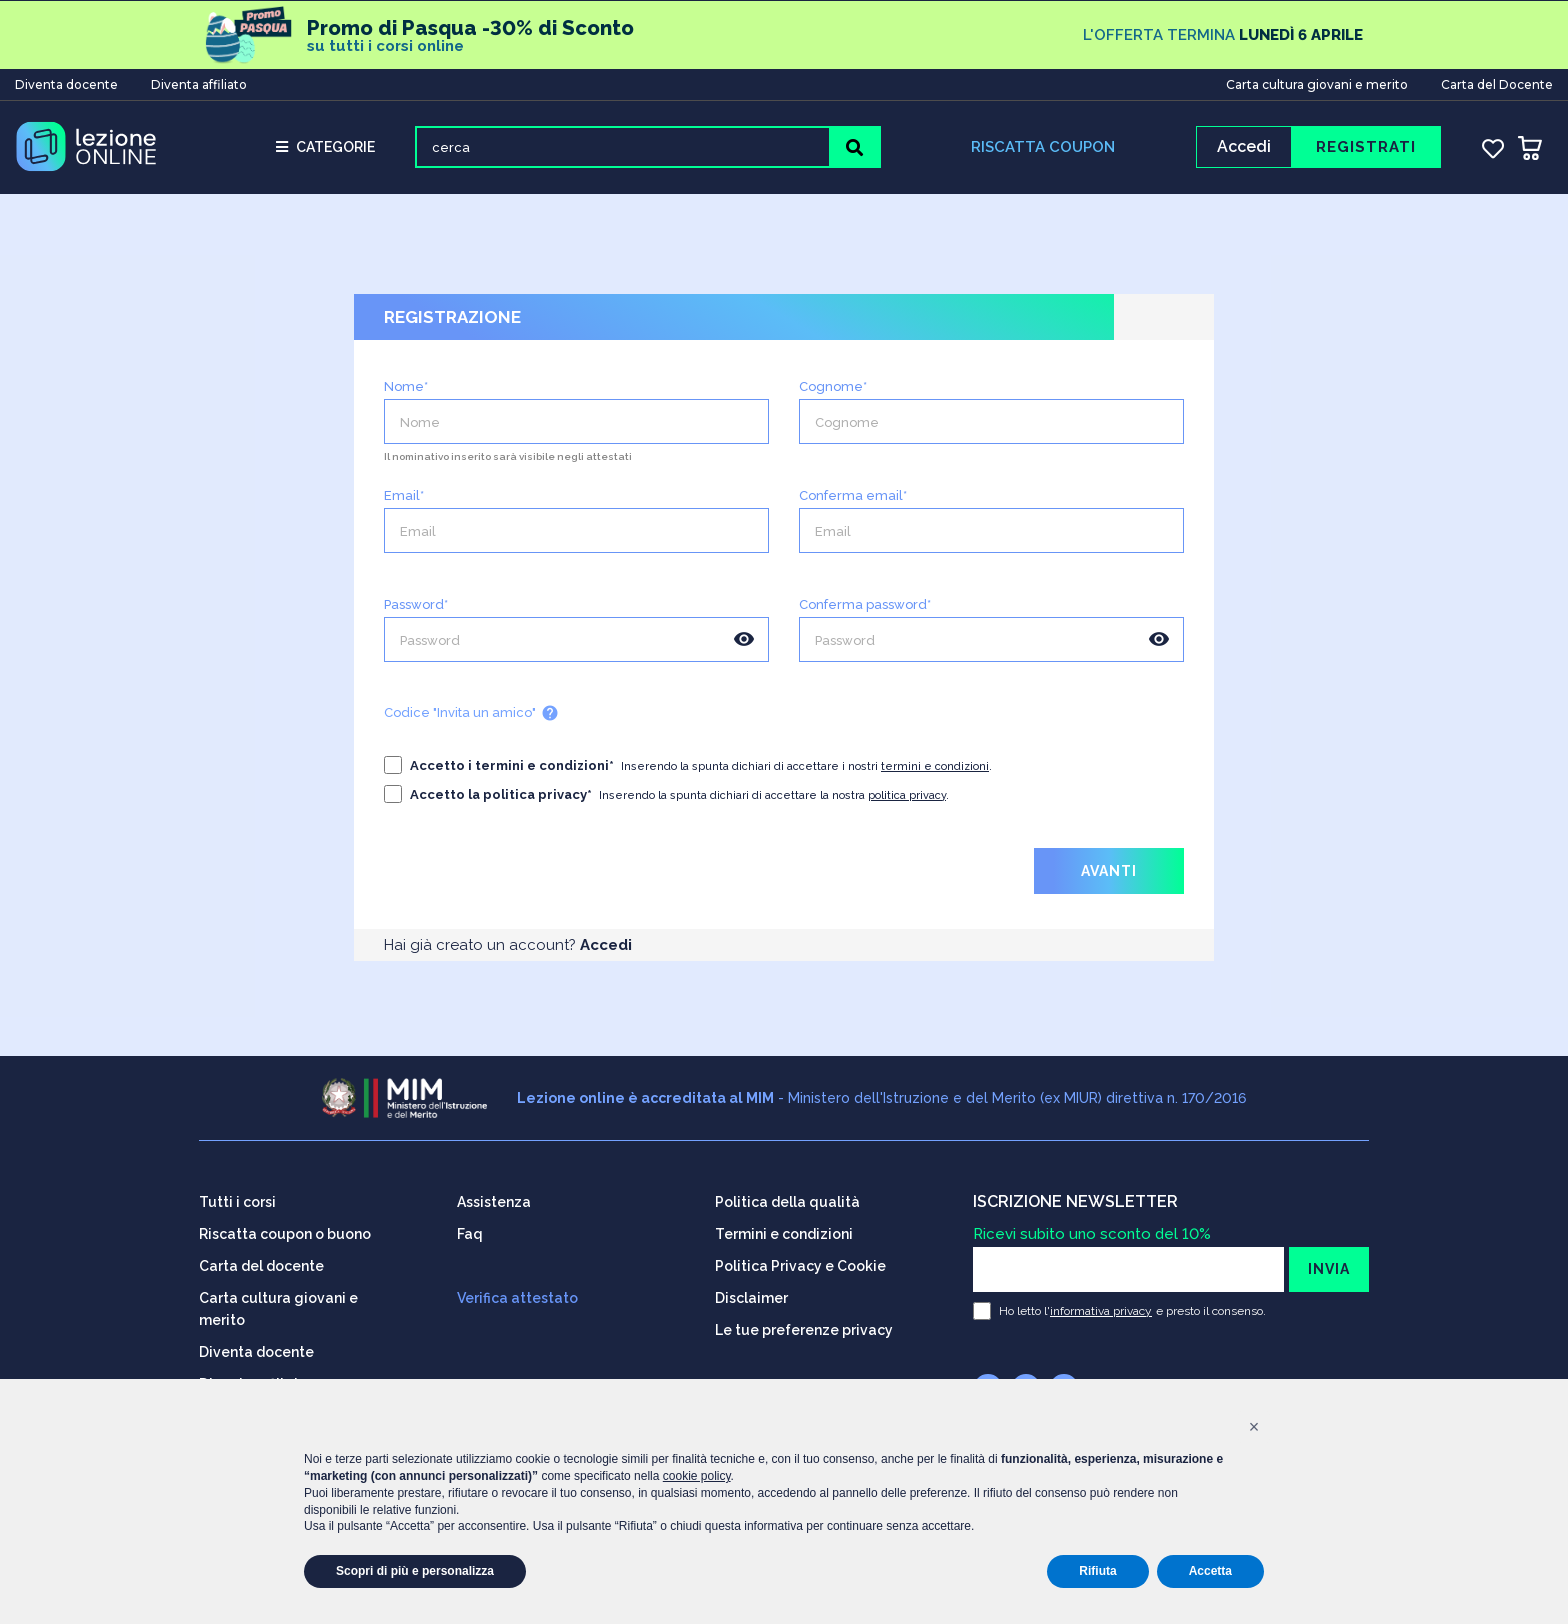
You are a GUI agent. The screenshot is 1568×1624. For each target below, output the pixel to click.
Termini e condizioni (784, 1232)
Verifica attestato (517, 1296)
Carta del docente (261, 1264)
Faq (470, 1232)
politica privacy (907, 797)
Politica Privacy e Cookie (800, 1264)
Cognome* (833, 388)
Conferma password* (865, 606)
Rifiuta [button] (1097, 1571)
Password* (416, 606)
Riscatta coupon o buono (285, 1232)
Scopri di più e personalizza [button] (415, 1571)
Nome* (406, 388)
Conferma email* (853, 497)
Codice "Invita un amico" (471, 715)
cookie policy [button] (697, 1476)
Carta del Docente (1497, 83)
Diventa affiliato (199, 83)
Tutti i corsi (237, 1200)
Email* (404, 497)
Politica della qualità (787, 1200)
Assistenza (494, 1200)
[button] (1254, 1427)
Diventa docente (66, 83)
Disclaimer (751, 1296)
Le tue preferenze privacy (804, 1328)
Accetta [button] (1210, 1571)
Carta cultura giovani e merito (1317, 83)
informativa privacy (1101, 1309)
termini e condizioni (935, 768)
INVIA (1329, 1267)
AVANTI (1109, 873)
